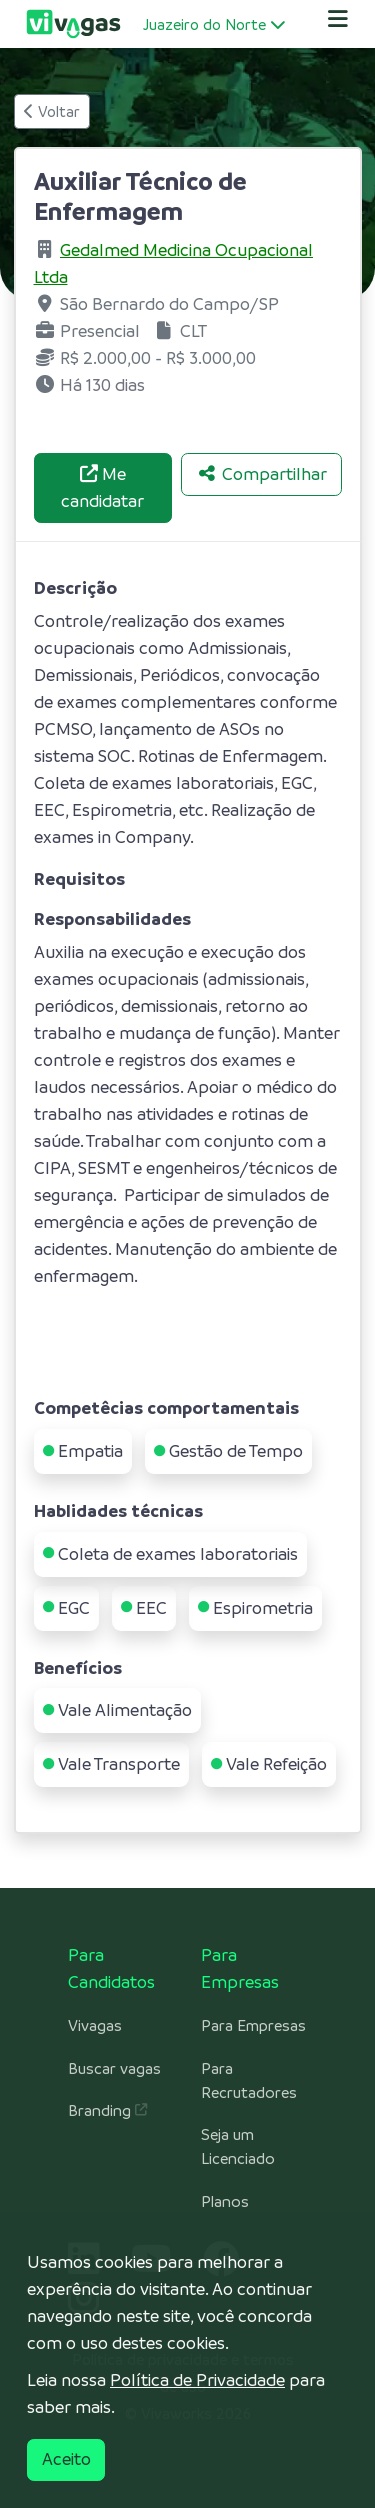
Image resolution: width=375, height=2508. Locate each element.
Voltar (52, 111)
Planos (225, 2202)
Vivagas (95, 2026)
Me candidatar (102, 487)
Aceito (66, 2459)
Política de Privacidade (197, 2380)
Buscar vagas (114, 2069)
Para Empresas (253, 2026)
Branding (107, 2111)
